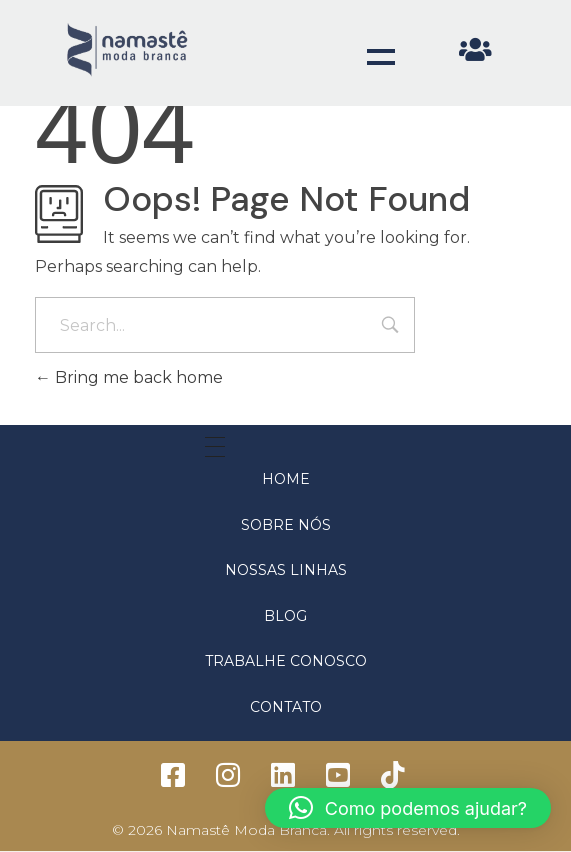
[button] (408, 808)
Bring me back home (129, 377)
